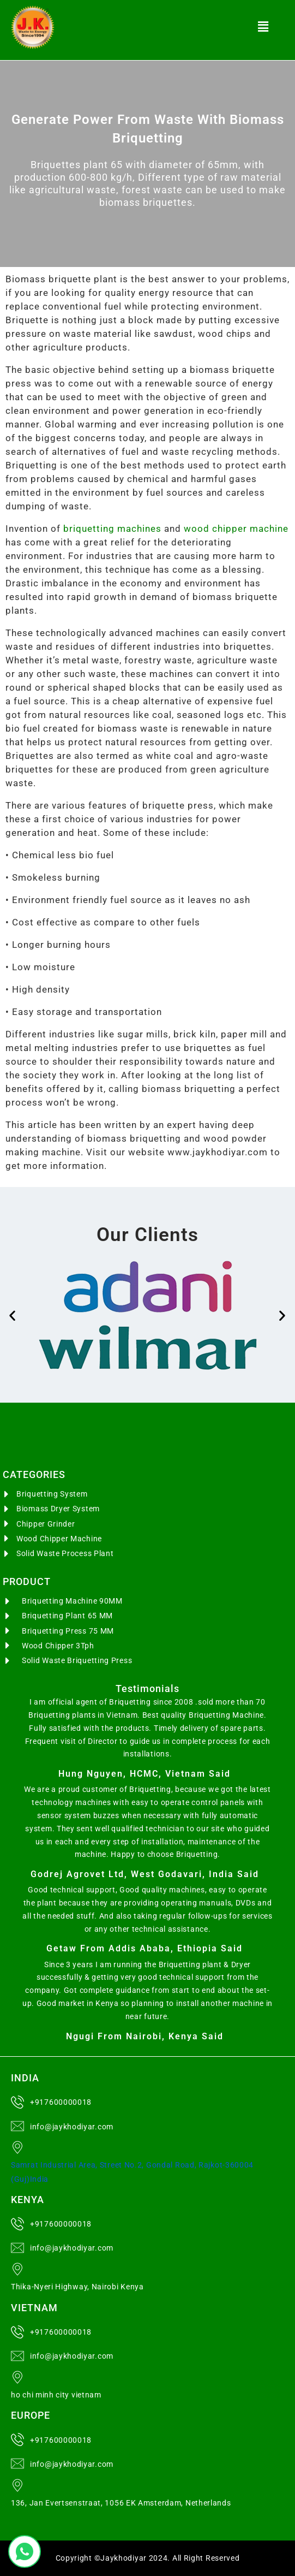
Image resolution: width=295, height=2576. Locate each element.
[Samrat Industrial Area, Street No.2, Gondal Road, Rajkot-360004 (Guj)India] (17, 2147)
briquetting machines (112, 528)
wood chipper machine (236, 528)
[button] (263, 26)
